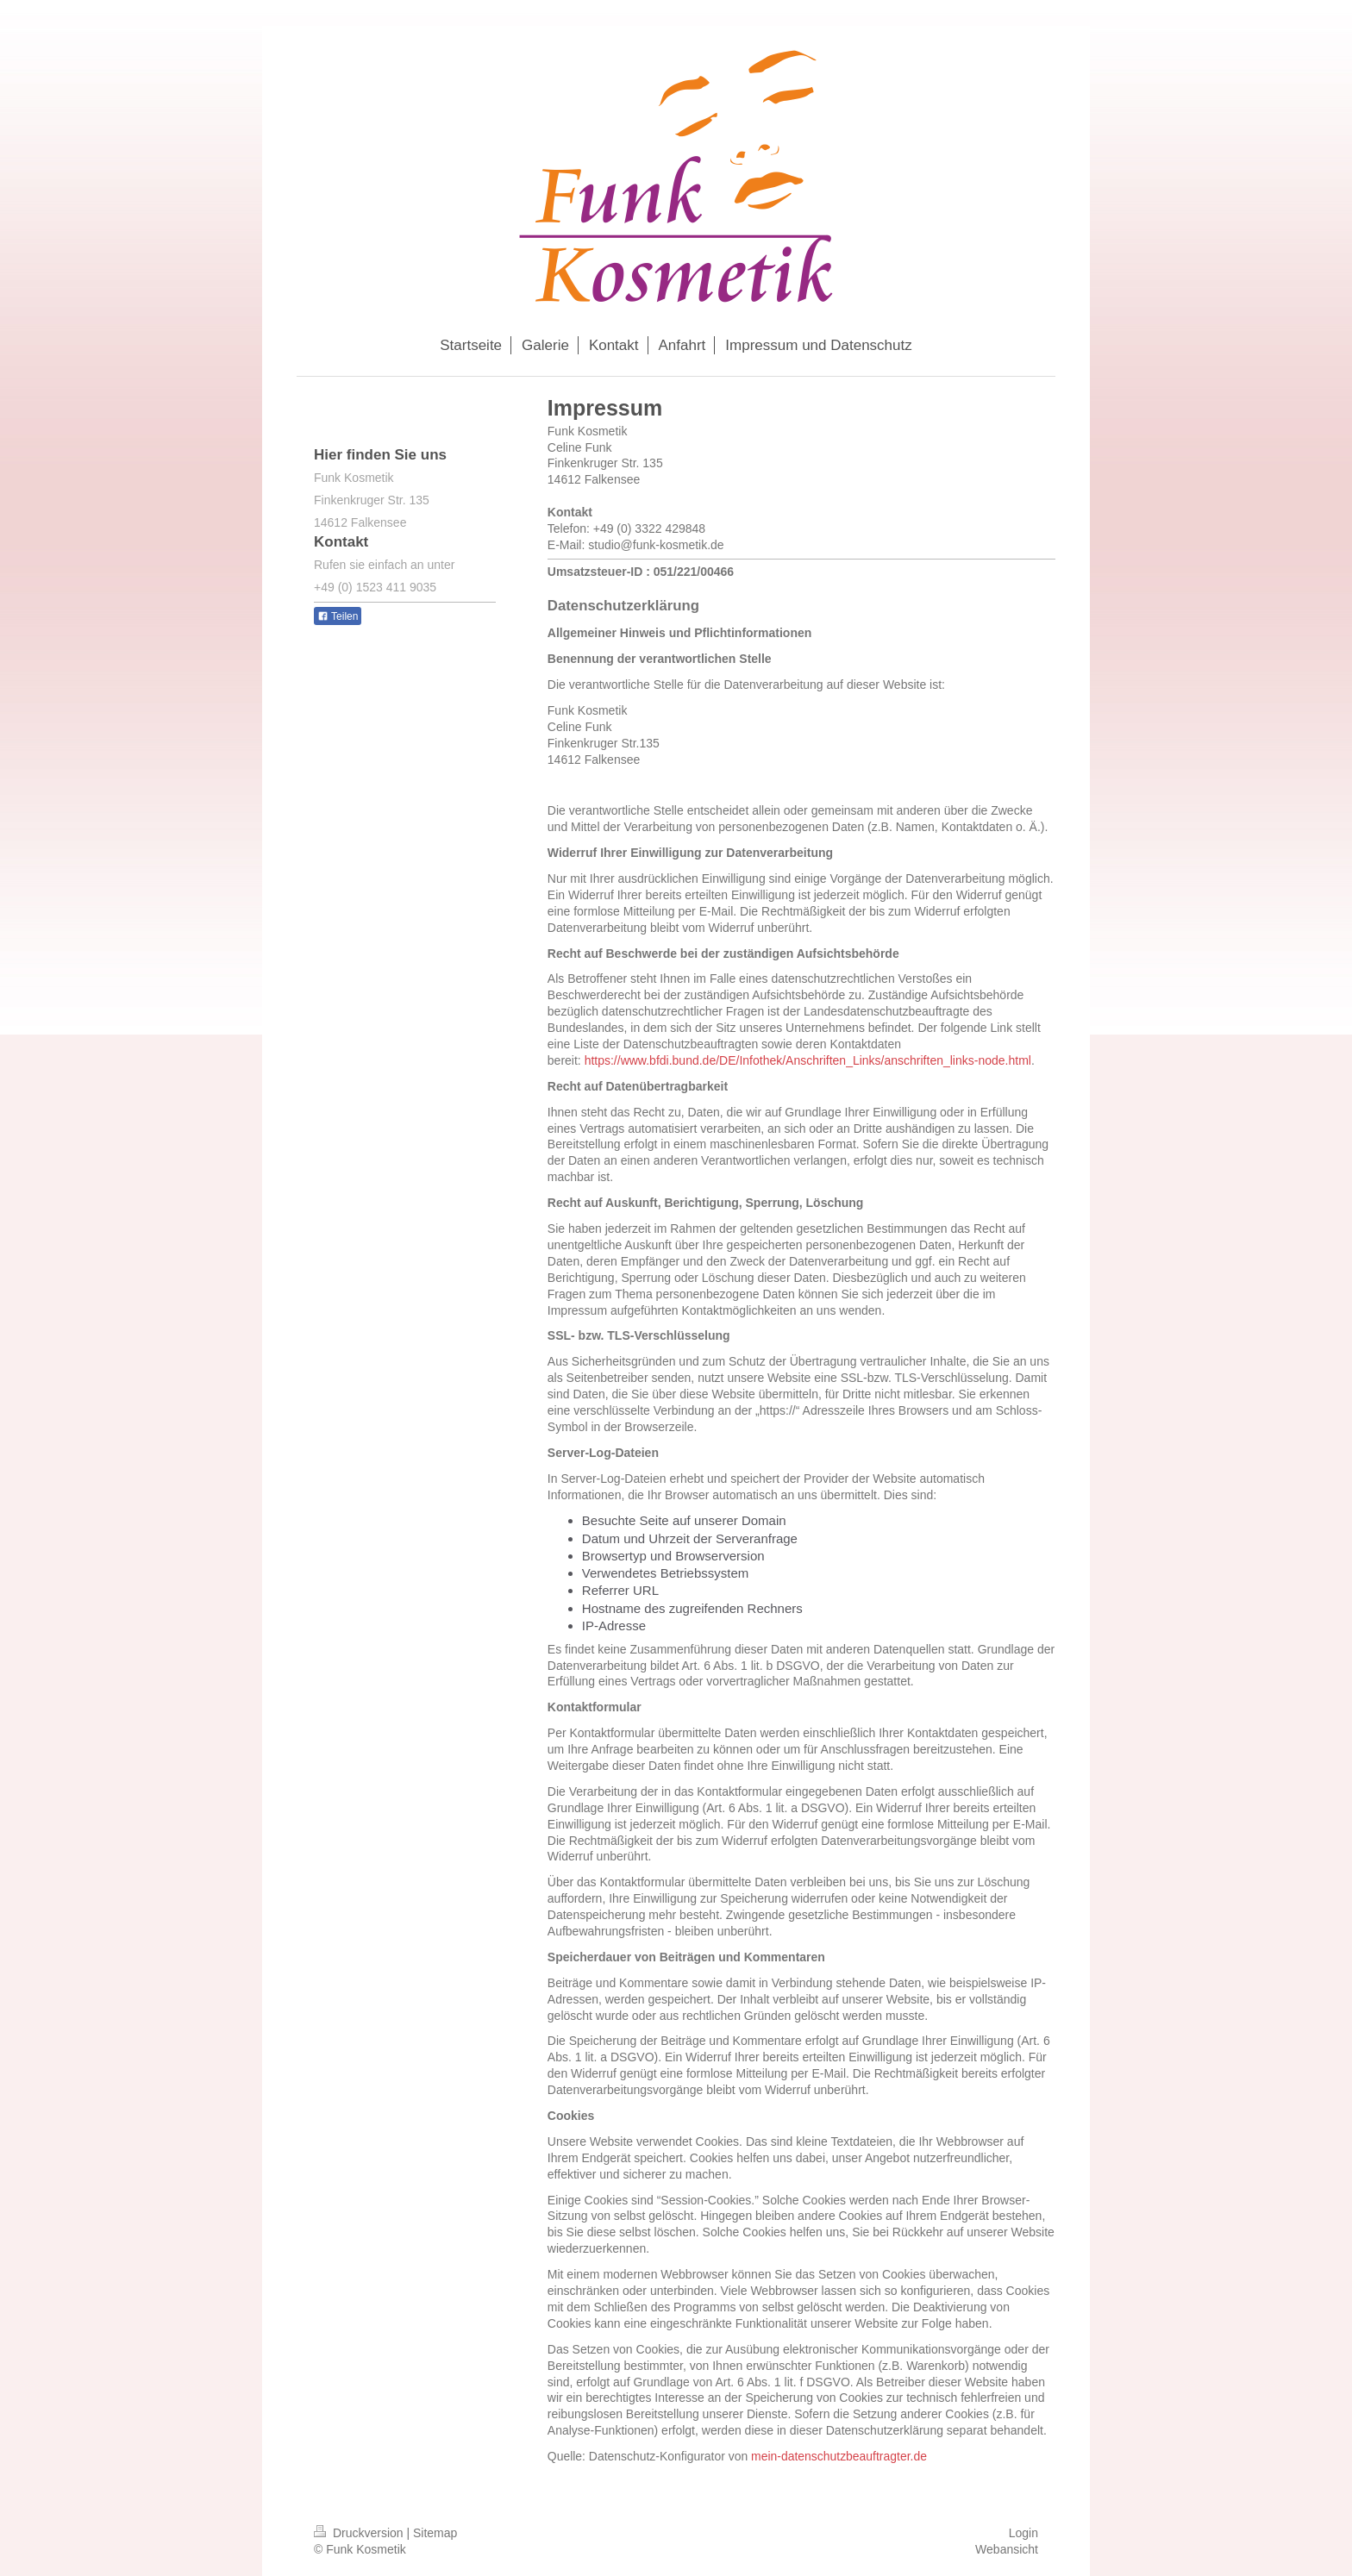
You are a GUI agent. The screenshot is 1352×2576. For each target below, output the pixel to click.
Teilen (337, 616)
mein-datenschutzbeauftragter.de (839, 2456)
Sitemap (435, 2533)
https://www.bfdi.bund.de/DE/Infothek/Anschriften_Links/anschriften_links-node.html (808, 1060)
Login (1023, 2533)
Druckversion (360, 2533)
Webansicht (1006, 2549)
